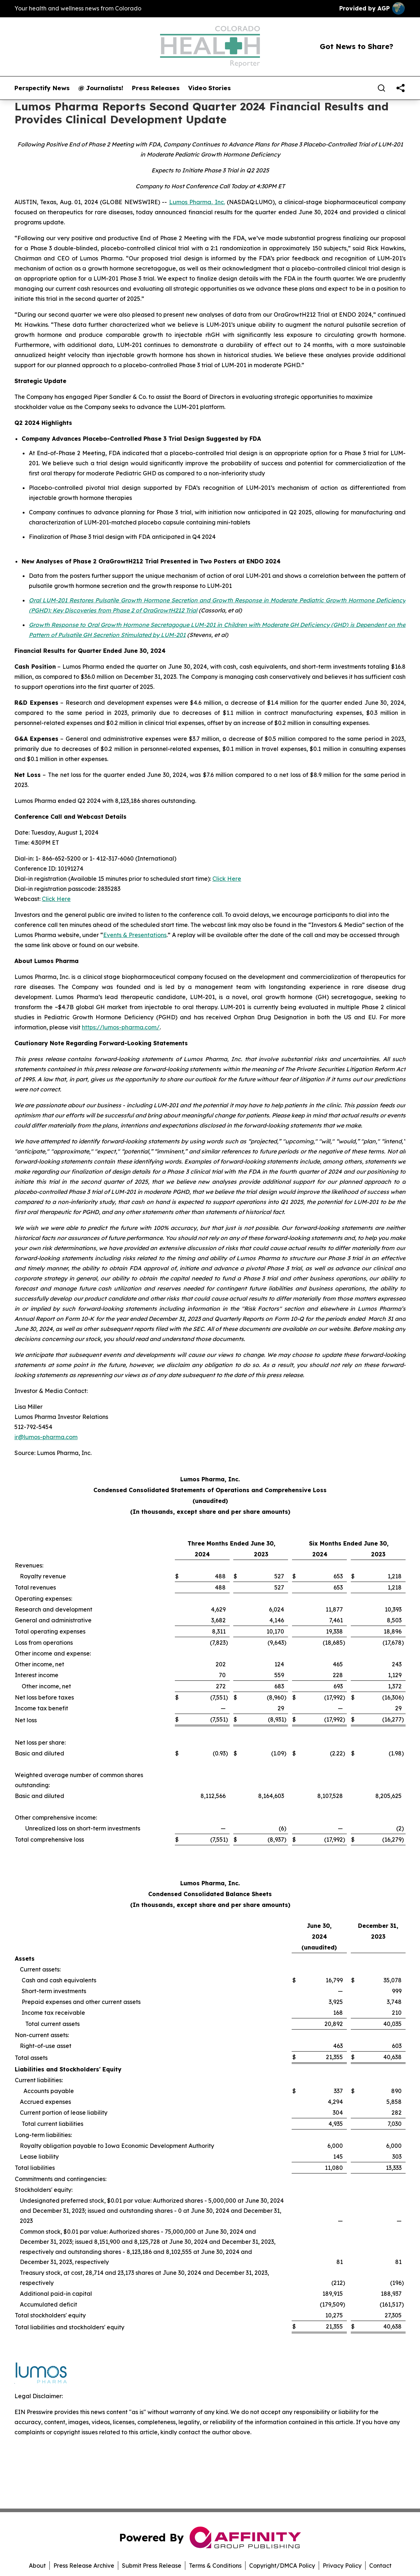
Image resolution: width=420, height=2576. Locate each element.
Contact (380, 2565)
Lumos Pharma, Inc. (197, 202)
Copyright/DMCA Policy (282, 2565)
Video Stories (209, 88)
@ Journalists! (100, 88)
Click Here (226, 878)
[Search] (381, 88)
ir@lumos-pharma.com (46, 1437)
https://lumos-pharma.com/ (121, 1027)
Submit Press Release (151, 2565)
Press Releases (156, 88)
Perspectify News (42, 88)
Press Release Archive (83, 2565)
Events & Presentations (135, 934)
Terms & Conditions (215, 2565)
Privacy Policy (342, 2565)
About (37, 2565)
